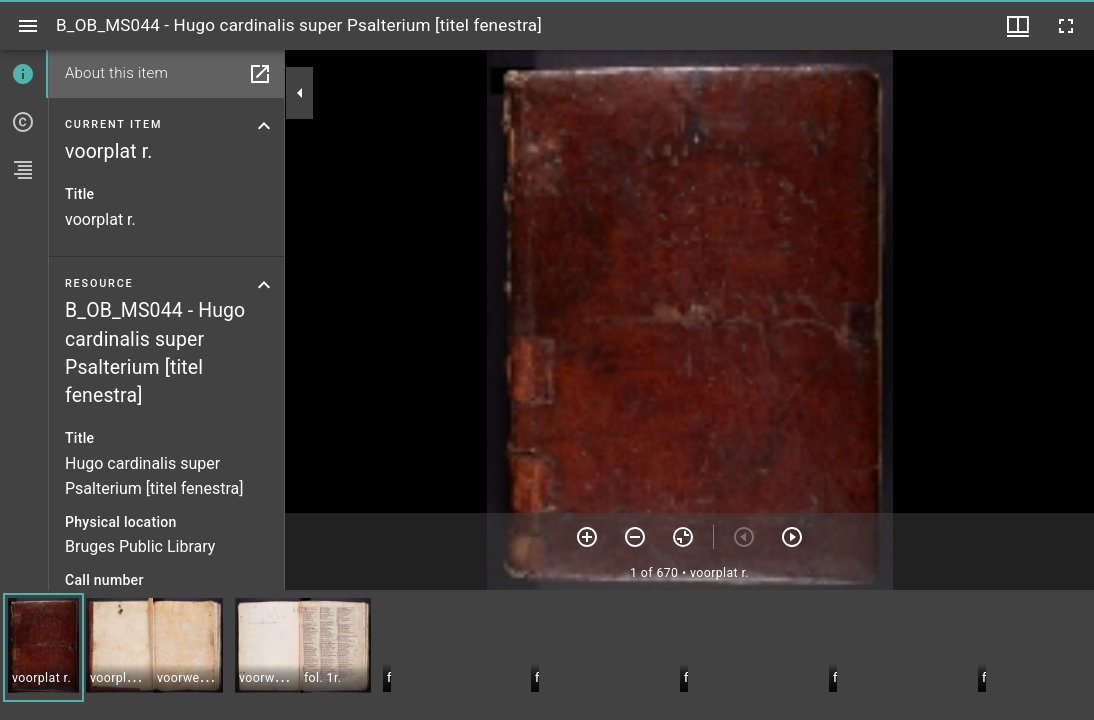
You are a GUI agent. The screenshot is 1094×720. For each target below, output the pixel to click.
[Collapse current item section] (264, 126)
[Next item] (792, 537)
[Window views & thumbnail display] (1018, 26)
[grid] (547, 655)
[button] (43, 647)
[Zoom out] (635, 537)
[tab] (24, 74)
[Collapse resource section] (264, 285)
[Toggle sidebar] (28, 26)
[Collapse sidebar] (300, 93)
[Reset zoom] (683, 537)
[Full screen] (1066, 26)
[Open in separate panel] (260, 74)
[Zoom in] (587, 537)
